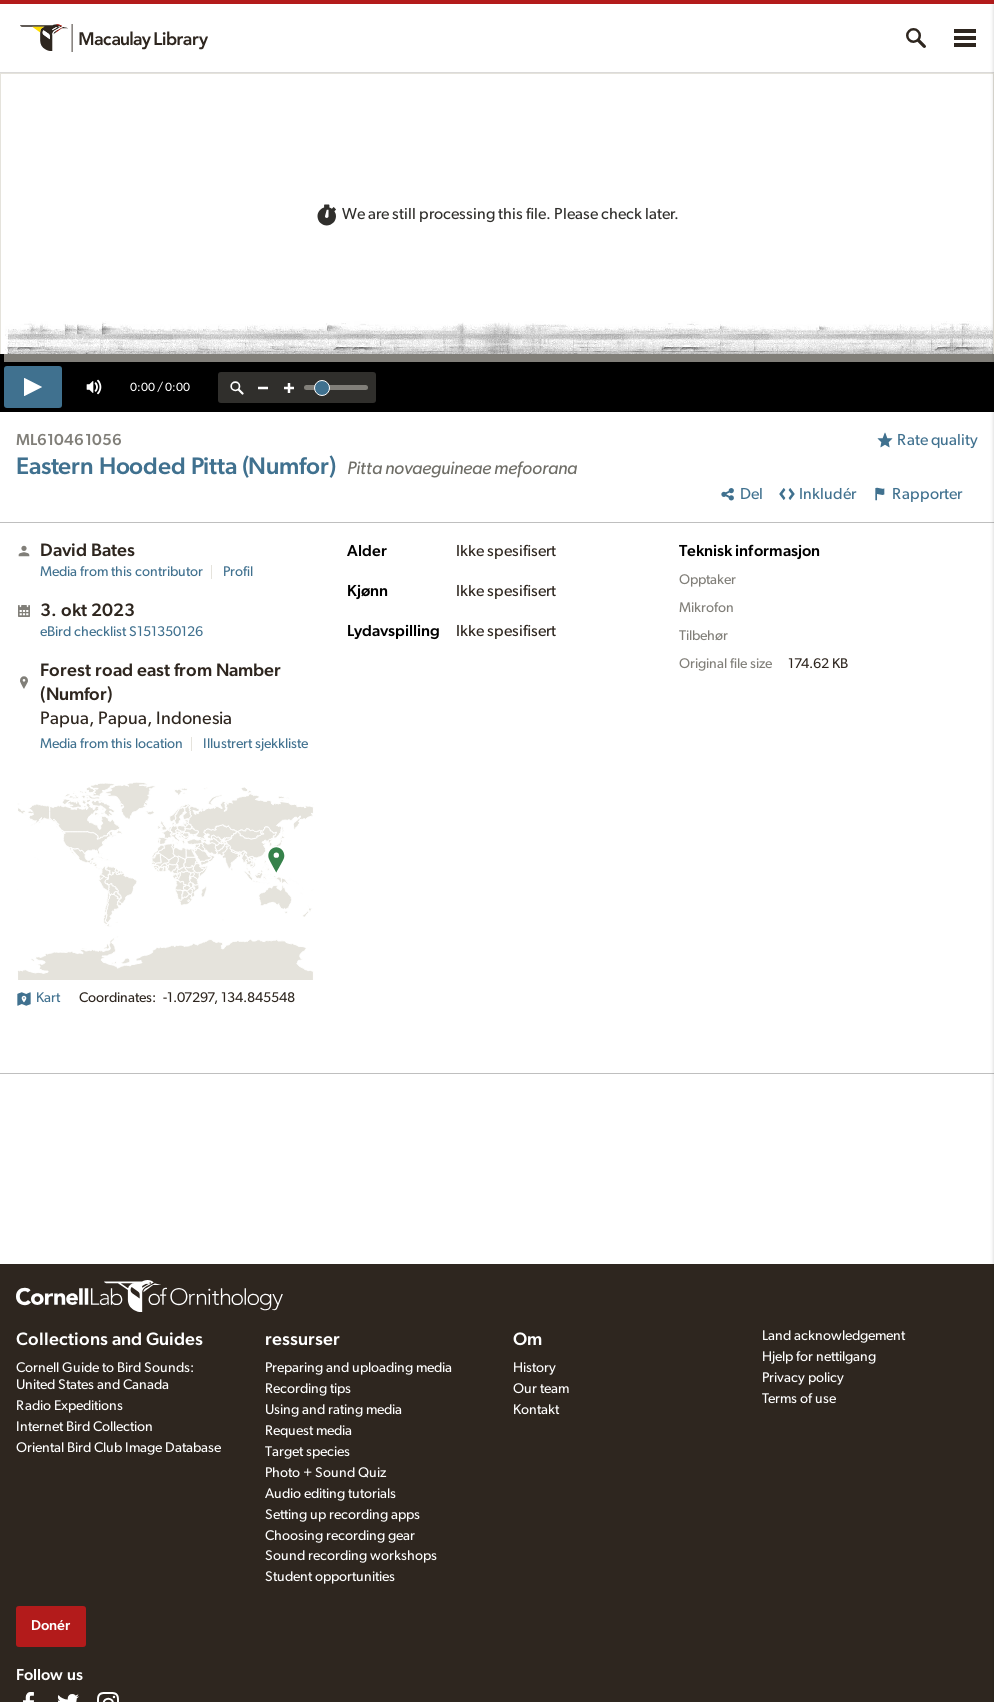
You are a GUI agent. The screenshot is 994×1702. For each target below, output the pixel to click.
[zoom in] (289, 387)
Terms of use (799, 1399)
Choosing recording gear (340, 1536)
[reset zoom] (237, 387)
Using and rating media (333, 1410)
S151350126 (121, 632)
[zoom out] (263, 387)
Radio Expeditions (69, 1406)
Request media (308, 1431)
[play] (33, 387)
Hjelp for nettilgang (819, 1357)
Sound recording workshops (351, 1556)
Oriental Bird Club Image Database (118, 1448)
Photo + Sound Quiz (325, 1473)
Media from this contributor (121, 572)
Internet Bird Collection (84, 1427)
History (534, 1368)
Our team (541, 1389)
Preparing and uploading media (358, 1368)
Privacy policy (803, 1378)
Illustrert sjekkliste (255, 744)
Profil (238, 572)
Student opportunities (330, 1577)
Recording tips (308, 1389)
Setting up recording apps (342, 1515)
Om (527, 1340)
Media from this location (111, 744)
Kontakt (536, 1410)
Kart (38, 998)
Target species (307, 1452)
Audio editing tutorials (330, 1494)
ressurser (302, 1340)
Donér (50, 1625)
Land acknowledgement (833, 1336)
